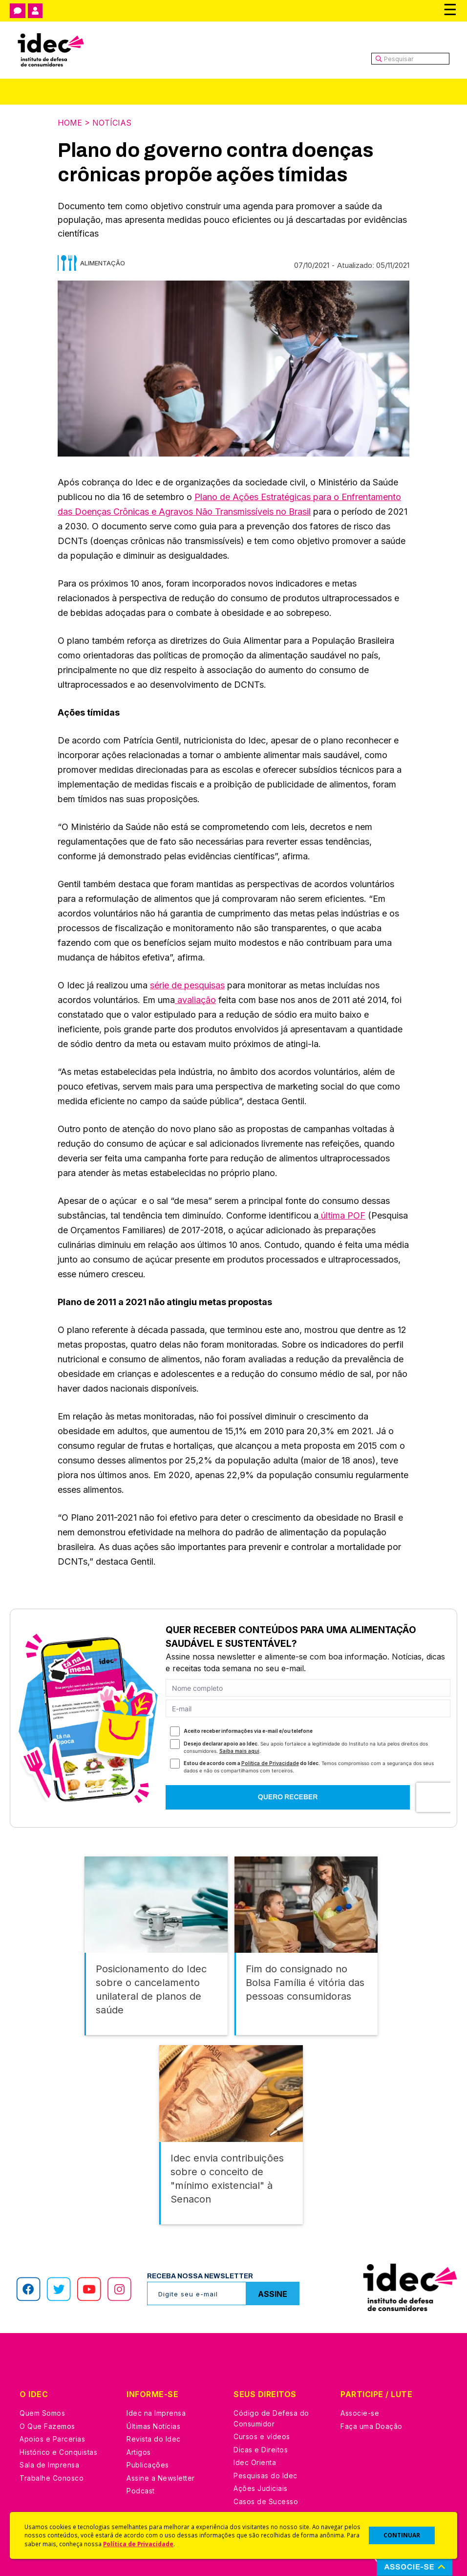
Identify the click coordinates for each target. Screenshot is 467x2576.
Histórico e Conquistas (58, 2452)
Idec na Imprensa (156, 2413)
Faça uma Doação (371, 2426)
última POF (341, 1215)
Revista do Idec (154, 2439)
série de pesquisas (187, 985)
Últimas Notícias (153, 2426)
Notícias (111, 123)
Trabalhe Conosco (52, 2478)
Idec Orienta (255, 2462)
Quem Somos (42, 2413)
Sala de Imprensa (49, 2465)
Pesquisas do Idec (265, 2475)
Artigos (139, 2452)
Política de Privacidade (138, 2544)
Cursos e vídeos (262, 2436)
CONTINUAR (401, 2535)
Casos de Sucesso (266, 2501)
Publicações (148, 2465)
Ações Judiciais (261, 2488)
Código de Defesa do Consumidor (271, 2418)
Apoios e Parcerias (52, 2439)
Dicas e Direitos (261, 2449)
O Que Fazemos (47, 2426)
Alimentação (102, 263)
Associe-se (359, 2413)
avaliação (195, 1000)
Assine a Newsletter (161, 2478)
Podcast (141, 2491)
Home (70, 123)
